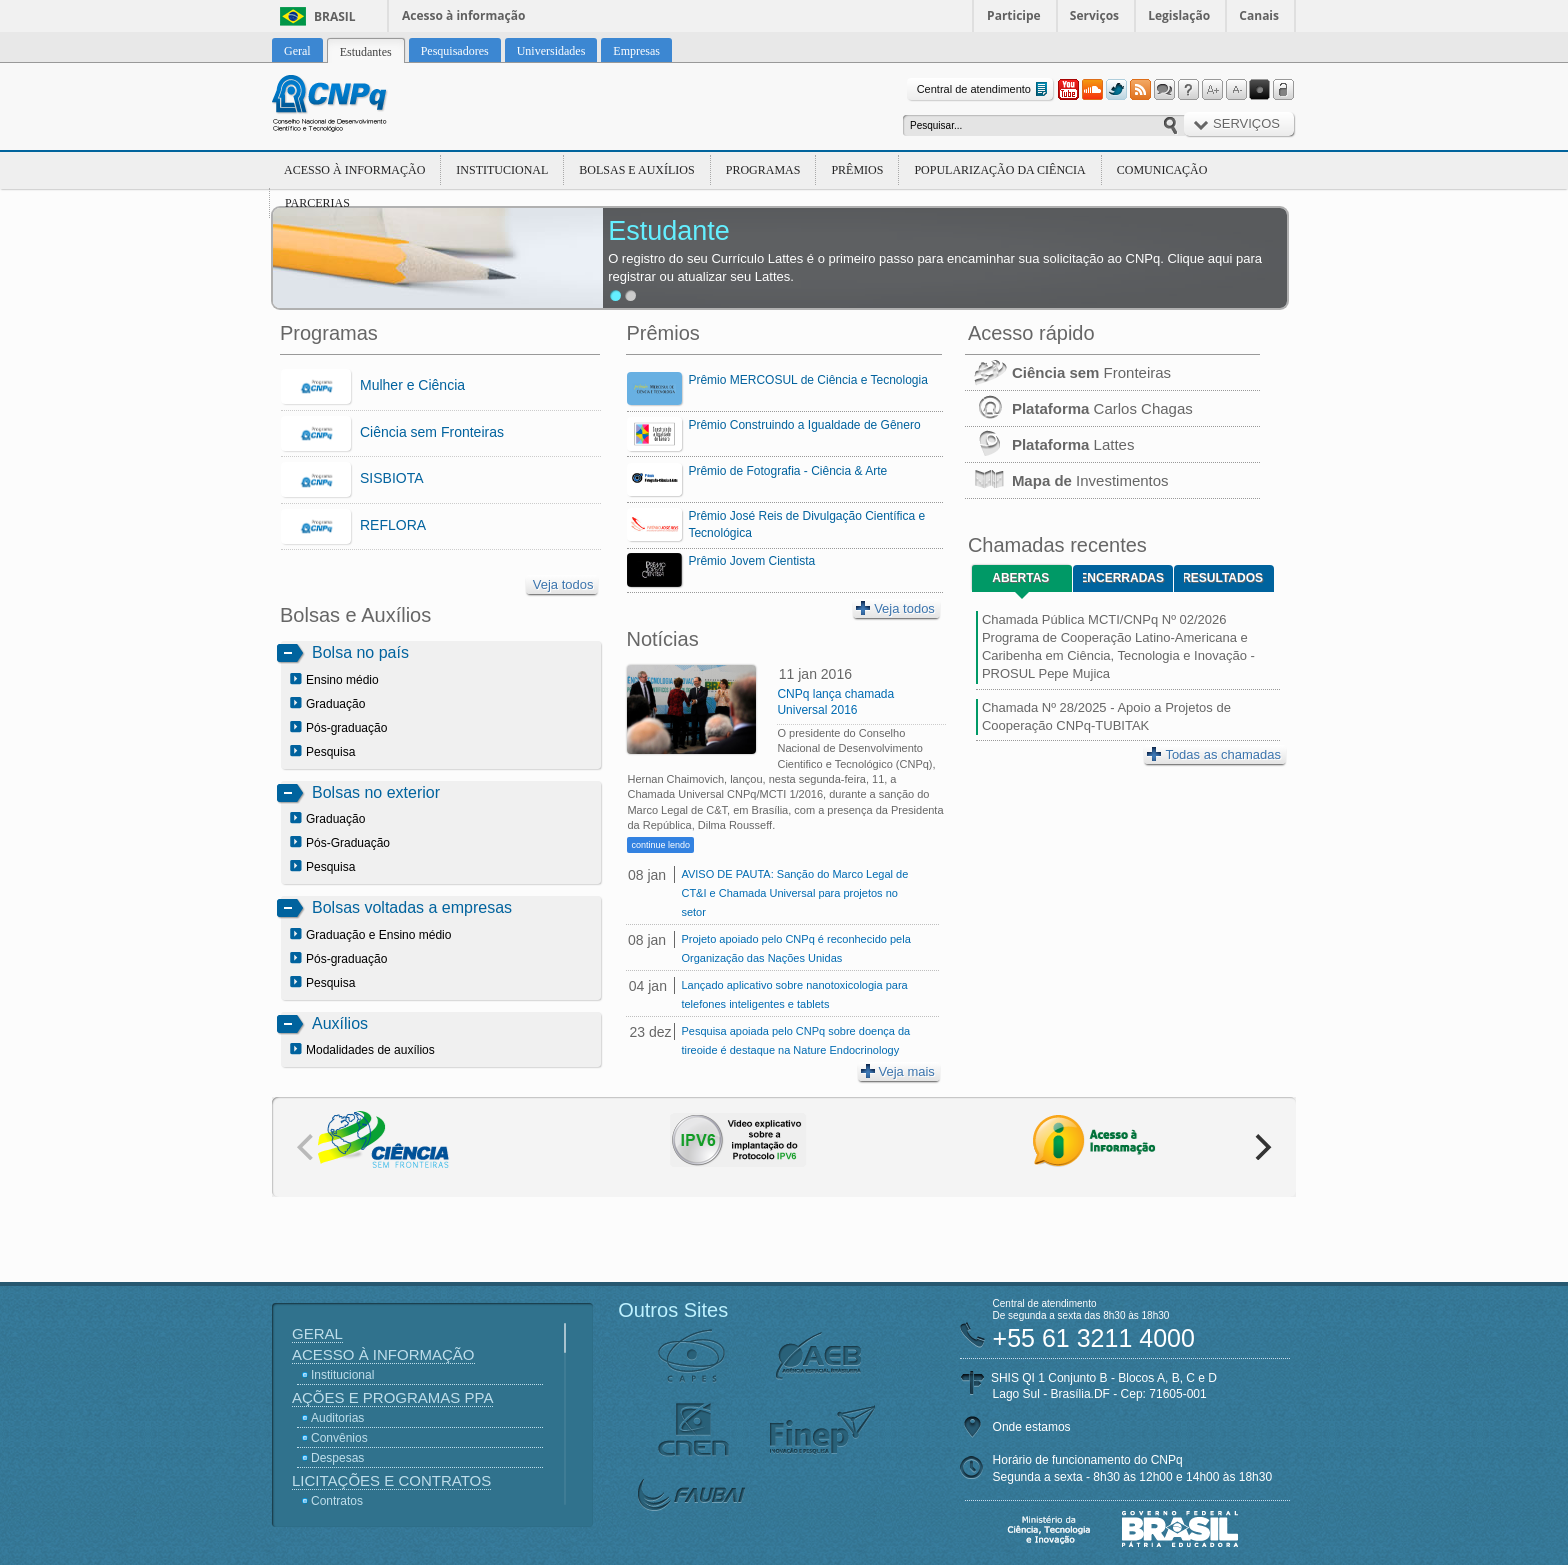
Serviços (1094, 15)
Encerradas (1123, 578)
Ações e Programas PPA (392, 1397)
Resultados (1223, 578)
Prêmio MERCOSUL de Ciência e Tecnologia (807, 380)
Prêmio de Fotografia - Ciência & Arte (787, 471)
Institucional (502, 170)
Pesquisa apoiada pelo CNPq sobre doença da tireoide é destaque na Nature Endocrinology (795, 1040)
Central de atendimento (984, 89)
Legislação (1179, 15)
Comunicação (1162, 170)
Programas (763, 170)
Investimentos (1067, 480)
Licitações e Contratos (391, 1480)
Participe (1014, 15)
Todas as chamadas (1214, 754)
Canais (1259, 15)
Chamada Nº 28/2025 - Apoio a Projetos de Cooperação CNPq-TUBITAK (1106, 716)
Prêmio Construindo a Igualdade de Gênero (804, 425)
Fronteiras (1068, 372)
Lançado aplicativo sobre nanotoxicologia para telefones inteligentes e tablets (794, 994)
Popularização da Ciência (999, 170)
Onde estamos (1032, 1427)
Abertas (1020, 578)
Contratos (337, 1501)
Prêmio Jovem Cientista (751, 561)
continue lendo (660, 845)
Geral (317, 1333)
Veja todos (563, 584)
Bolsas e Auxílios (636, 170)
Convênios (339, 1438)
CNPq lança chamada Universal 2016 (835, 702)
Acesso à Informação (354, 170)
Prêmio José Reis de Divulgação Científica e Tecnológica (806, 524)
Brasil (335, 16)
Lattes (1050, 444)
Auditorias (337, 1418)
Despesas (337, 1458)
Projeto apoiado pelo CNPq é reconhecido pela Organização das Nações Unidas (795, 948)
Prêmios (857, 170)
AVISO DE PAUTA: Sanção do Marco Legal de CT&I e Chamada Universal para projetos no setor (794, 893)
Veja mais (898, 1071)
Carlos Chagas (1079, 408)
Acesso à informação (463, 15)
